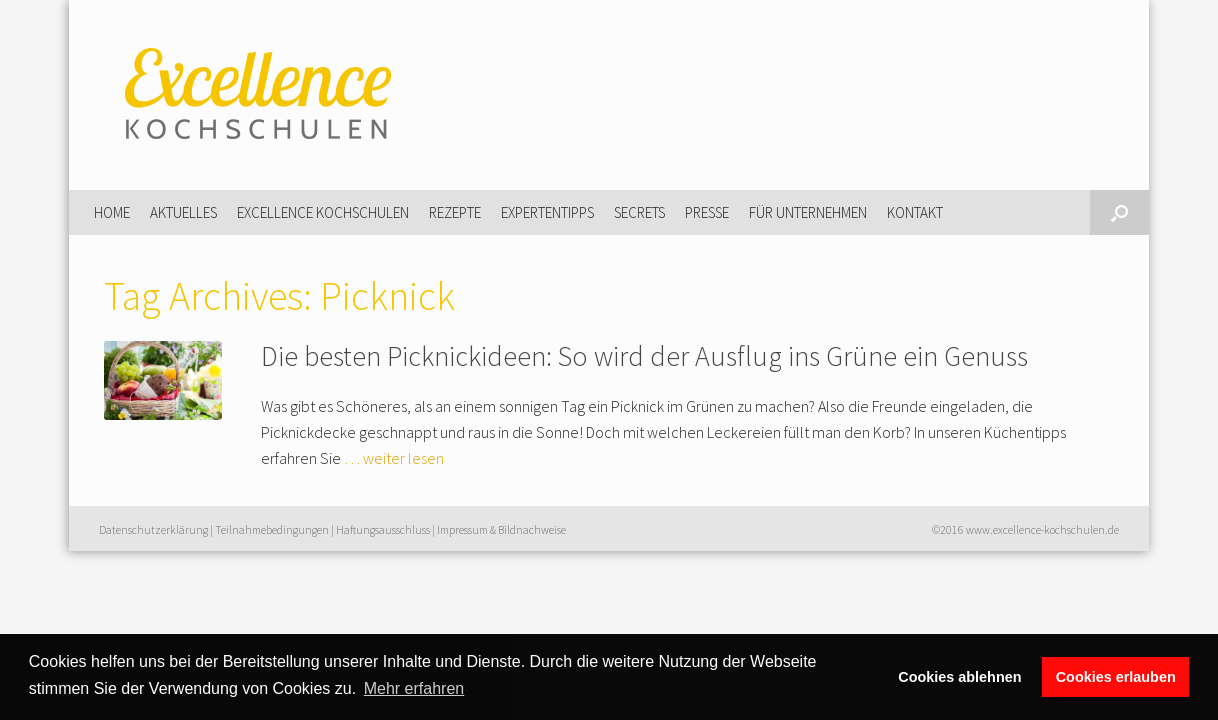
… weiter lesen (394, 458)
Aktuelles (183, 212)
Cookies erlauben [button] (1116, 677)
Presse (707, 212)
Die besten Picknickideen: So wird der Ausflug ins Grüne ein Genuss (644, 356)
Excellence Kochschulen (323, 212)
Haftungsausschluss (383, 530)
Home (112, 212)
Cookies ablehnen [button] (959, 677)
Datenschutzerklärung (153, 530)
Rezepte (455, 212)
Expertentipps (547, 212)
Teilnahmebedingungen (272, 530)
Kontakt (915, 212)
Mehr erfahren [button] (414, 688)
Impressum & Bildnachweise (501, 530)
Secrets (639, 212)
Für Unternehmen (808, 212)
